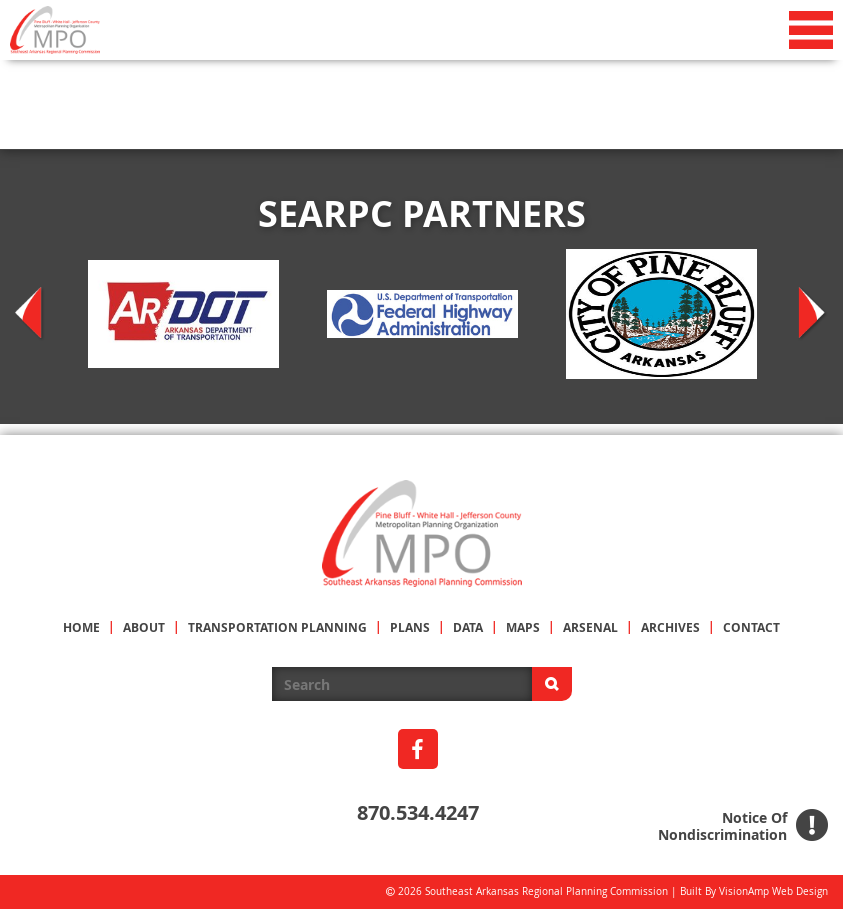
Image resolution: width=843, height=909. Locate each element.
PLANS (410, 627)
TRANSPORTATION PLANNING (277, 627)
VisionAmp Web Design (773, 891)
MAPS (523, 627)
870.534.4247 (418, 812)
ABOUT (144, 627)
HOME (81, 627)
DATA (468, 627)
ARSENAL (590, 627)
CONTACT (751, 627)
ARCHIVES (670, 627)
